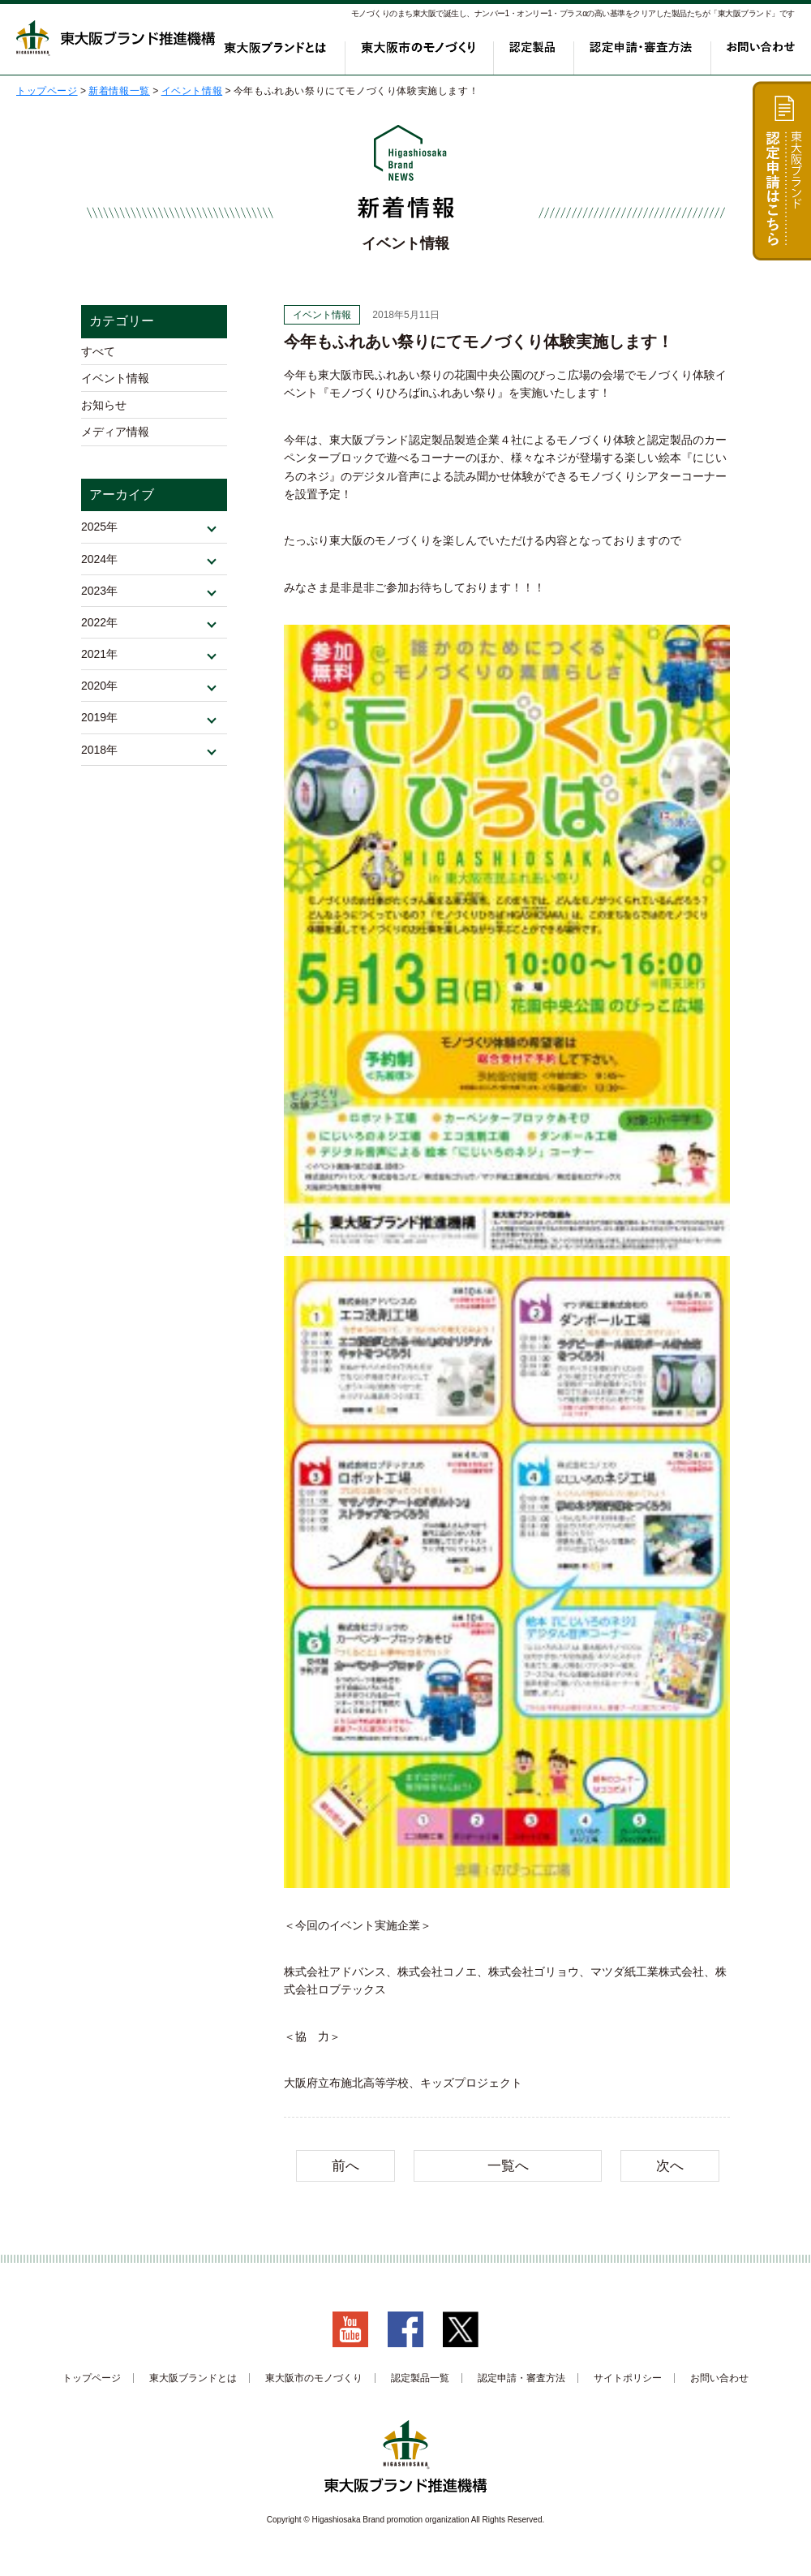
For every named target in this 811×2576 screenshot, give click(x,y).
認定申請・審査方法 (645, 54)
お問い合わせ (761, 54)
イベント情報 (115, 385)
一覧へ (508, 2166)
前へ (345, 2166)
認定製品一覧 (420, 2378)
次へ (670, 2166)
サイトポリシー (628, 2378)
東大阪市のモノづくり (431, 54)
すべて (98, 353)
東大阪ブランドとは (298, 54)
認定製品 (539, 54)
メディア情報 (115, 448)
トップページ (91, 2378)
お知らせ (104, 417)
